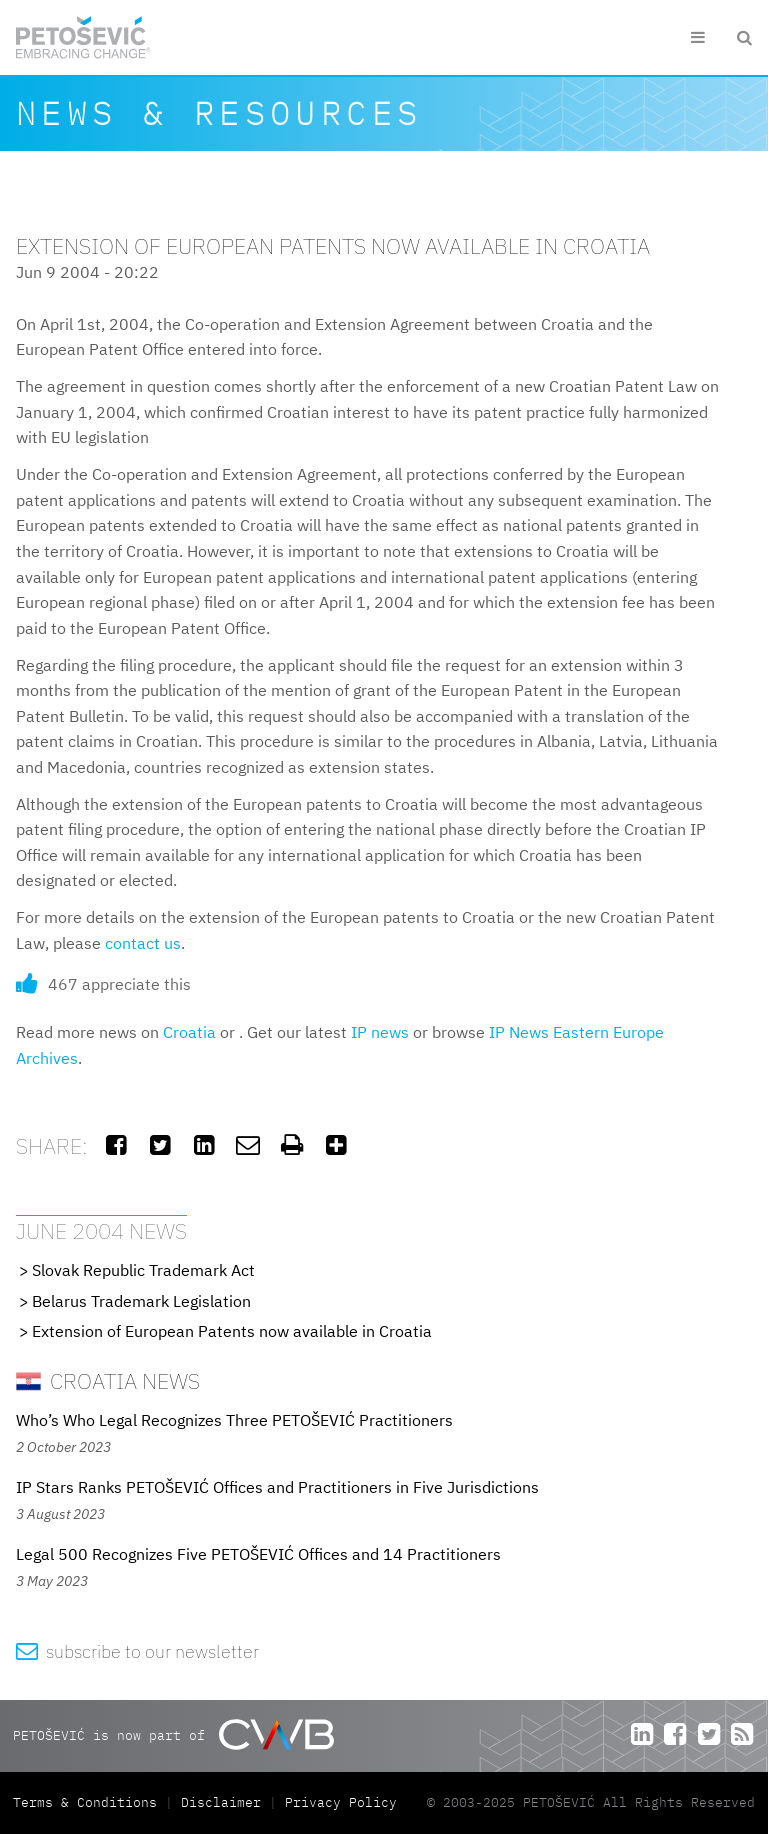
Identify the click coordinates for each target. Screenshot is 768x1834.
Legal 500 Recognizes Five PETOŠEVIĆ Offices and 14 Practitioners (258, 1554)
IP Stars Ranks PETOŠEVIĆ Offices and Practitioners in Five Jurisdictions (277, 1487)
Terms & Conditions (89, 1802)
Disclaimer (221, 1802)
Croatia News (108, 1380)
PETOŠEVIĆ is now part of (173, 1734)
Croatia (189, 1032)
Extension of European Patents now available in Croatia (232, 1331)
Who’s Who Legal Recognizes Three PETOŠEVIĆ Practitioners (234, 1420)
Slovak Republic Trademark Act (143, 1270)
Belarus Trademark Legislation (141, 1301)
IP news (380, 1032)
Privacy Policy (341, 1802)
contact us (143, 943)
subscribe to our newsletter (137, 1651)
